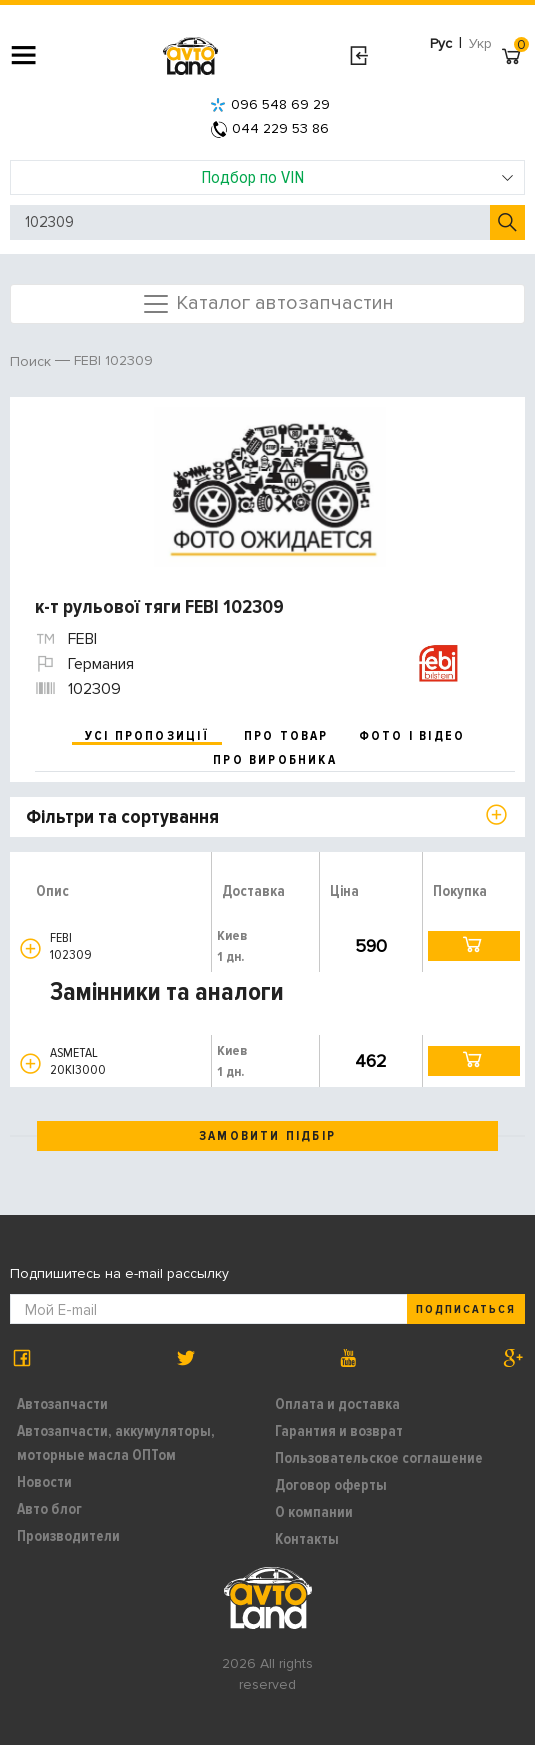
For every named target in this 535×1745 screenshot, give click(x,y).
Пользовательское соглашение (379, 1458)
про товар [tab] (286, 736)
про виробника (275, 760)
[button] (30, 948)
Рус (441, 43)
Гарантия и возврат (339, 1431)
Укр (480, 43)
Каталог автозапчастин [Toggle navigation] (267, 304)
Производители (68, 1536)
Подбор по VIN (357, 177)
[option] (270, 487)
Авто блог (49, 1509)
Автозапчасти (62, 1404)
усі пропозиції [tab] (147, 736)
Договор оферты (331, 1485)
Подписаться (466, 1309)
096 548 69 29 (270, 104)
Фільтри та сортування (122, 817)
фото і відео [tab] (412, 736)
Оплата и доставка (337, 1404)
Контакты (307, 1539)
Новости (44, 1482)
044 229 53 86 (270, 128)
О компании (314, 1512)
